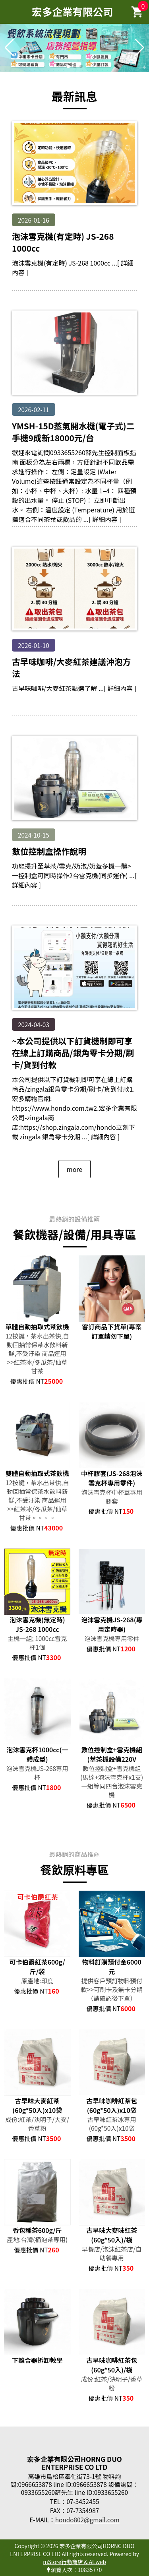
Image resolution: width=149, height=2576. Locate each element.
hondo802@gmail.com (87, 2519)
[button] (68, 66)
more (74, 1169)
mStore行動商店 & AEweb (74, 2562)
